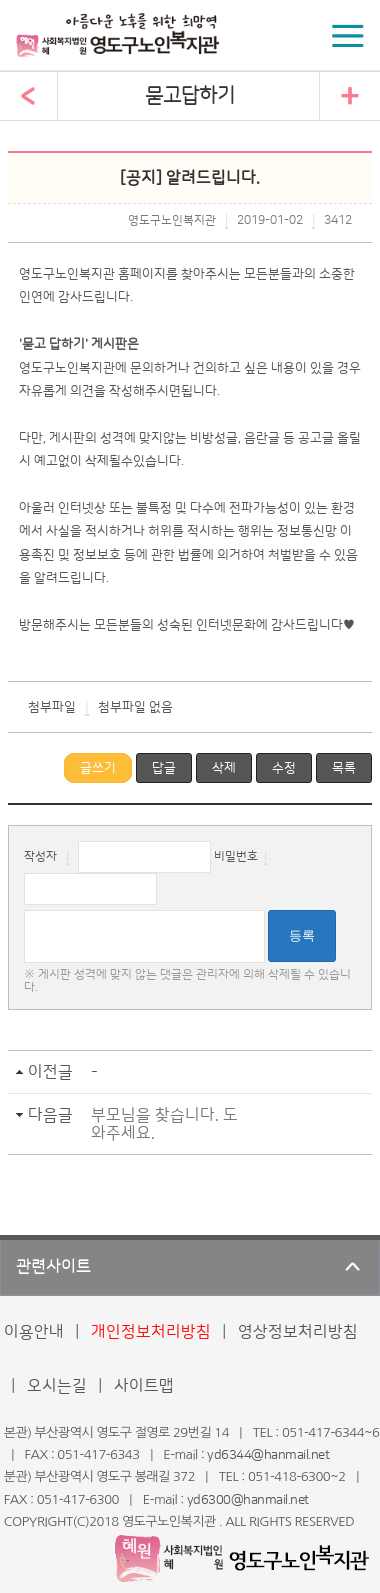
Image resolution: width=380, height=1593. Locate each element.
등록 (302, 935)
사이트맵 (144, 1386)
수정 (284, 768)
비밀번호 (236, 856)
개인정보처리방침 (151, 1332)
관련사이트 (53, 1267)
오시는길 (57, 1386)
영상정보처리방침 (298, 1332)
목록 (344, 768)
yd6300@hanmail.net (248, 1500)
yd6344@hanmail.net (268, 1455)
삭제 (224, 768)
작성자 (40, 856)
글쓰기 (98, 768)
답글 (164, 768)
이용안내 (34, 1332)
